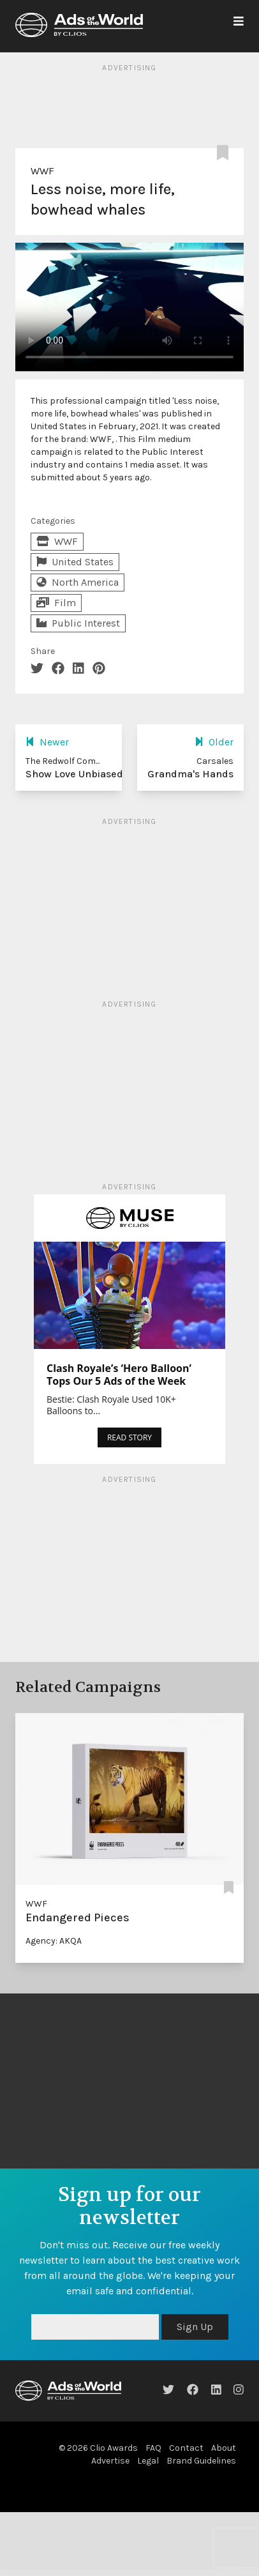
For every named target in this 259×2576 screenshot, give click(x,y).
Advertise (110, 2460)
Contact (186, 2448)
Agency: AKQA (54, 1940)
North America (77, 582)
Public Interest (78, 623)
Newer (47, 742)
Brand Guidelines (201, 2460)
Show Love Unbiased (74, 774)
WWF (42, 171)
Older (214, 742)
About (223, 2448)
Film (56, 603)
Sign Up (195, 2327)
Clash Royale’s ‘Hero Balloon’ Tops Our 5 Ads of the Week (119, 1374)
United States (75, 562)
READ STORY (129, 1437)
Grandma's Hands (190, 774)
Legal (148, 2460)
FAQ (153, 2448)
